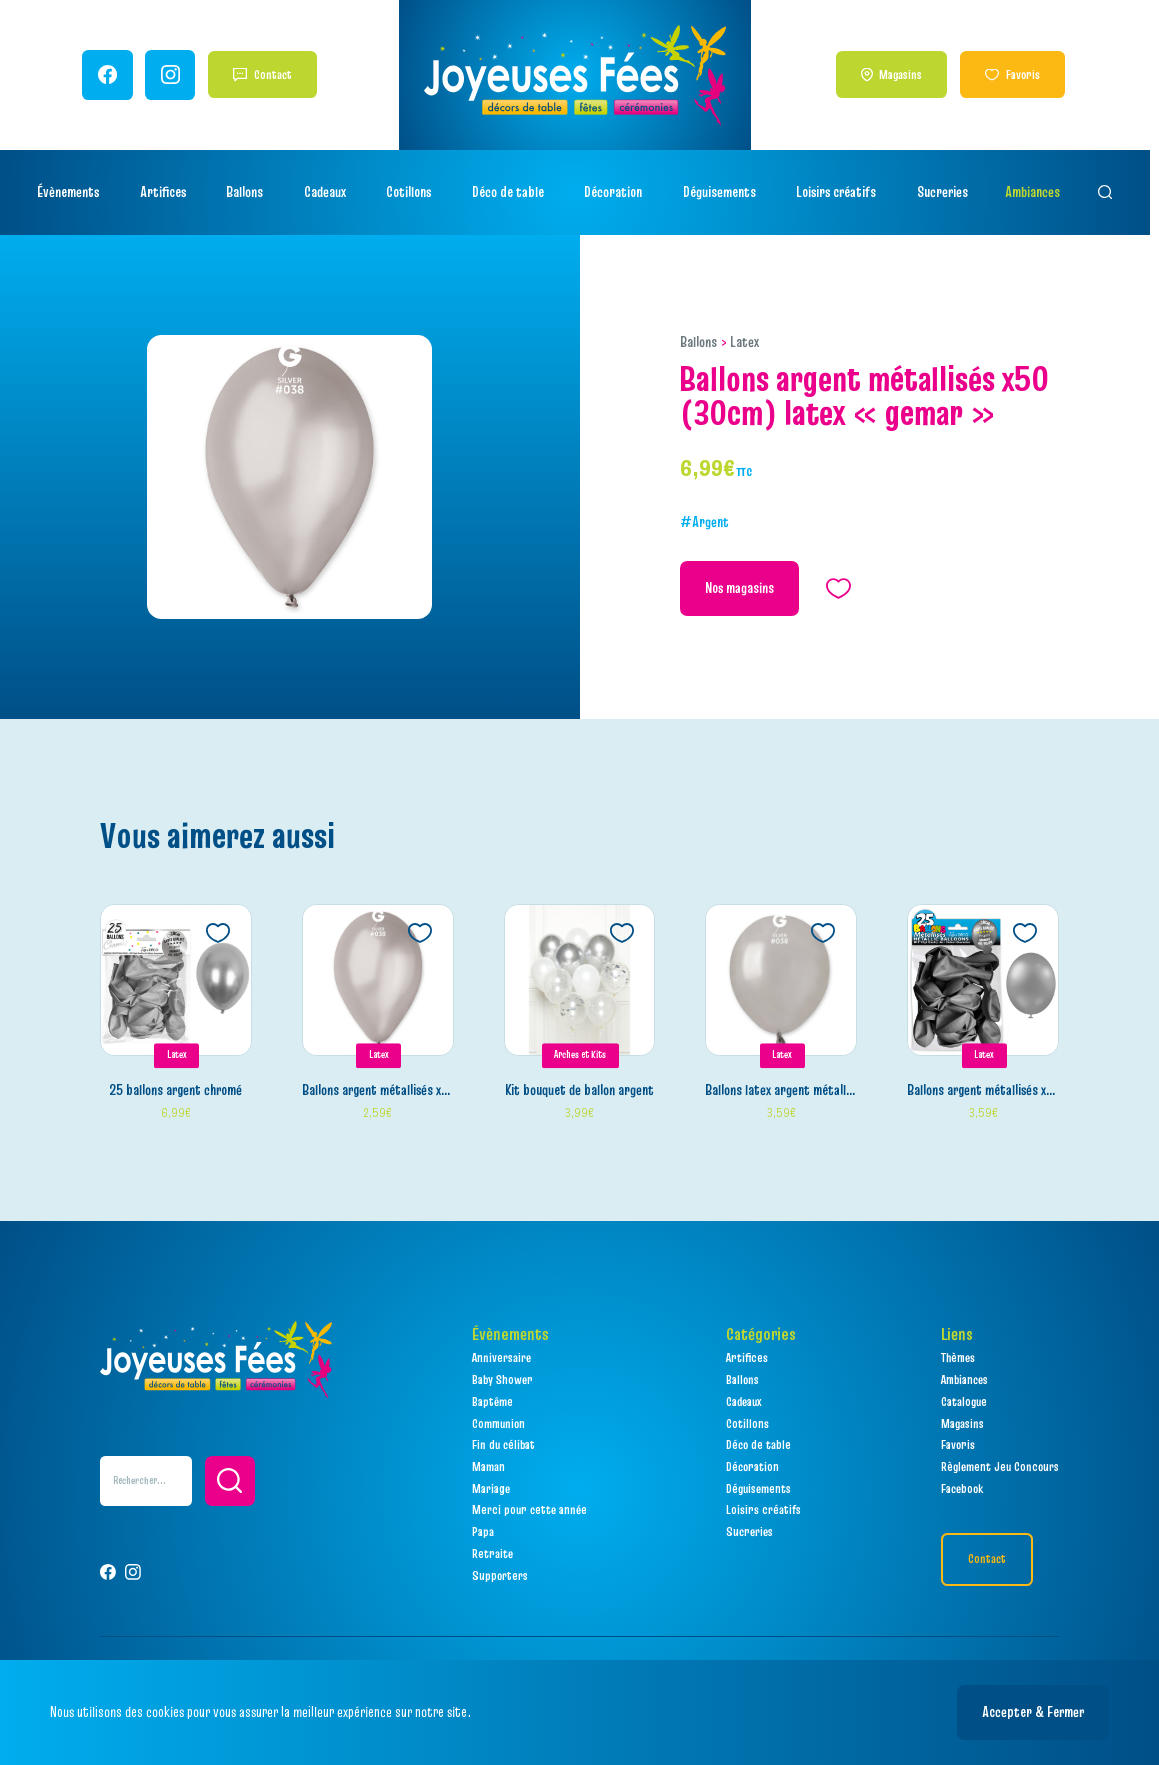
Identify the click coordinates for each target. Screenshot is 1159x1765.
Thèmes (958, 1358)
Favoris (1030, 74)
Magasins (908, 74)
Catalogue (964, 1401)
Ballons (698, 342)
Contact (275, 74)
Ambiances (1037, 192)
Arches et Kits (580, 1056)
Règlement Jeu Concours (1000, 1467)
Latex (744, 342)
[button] (230, 1481)
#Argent (704, 523)
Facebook (962, 1488)
